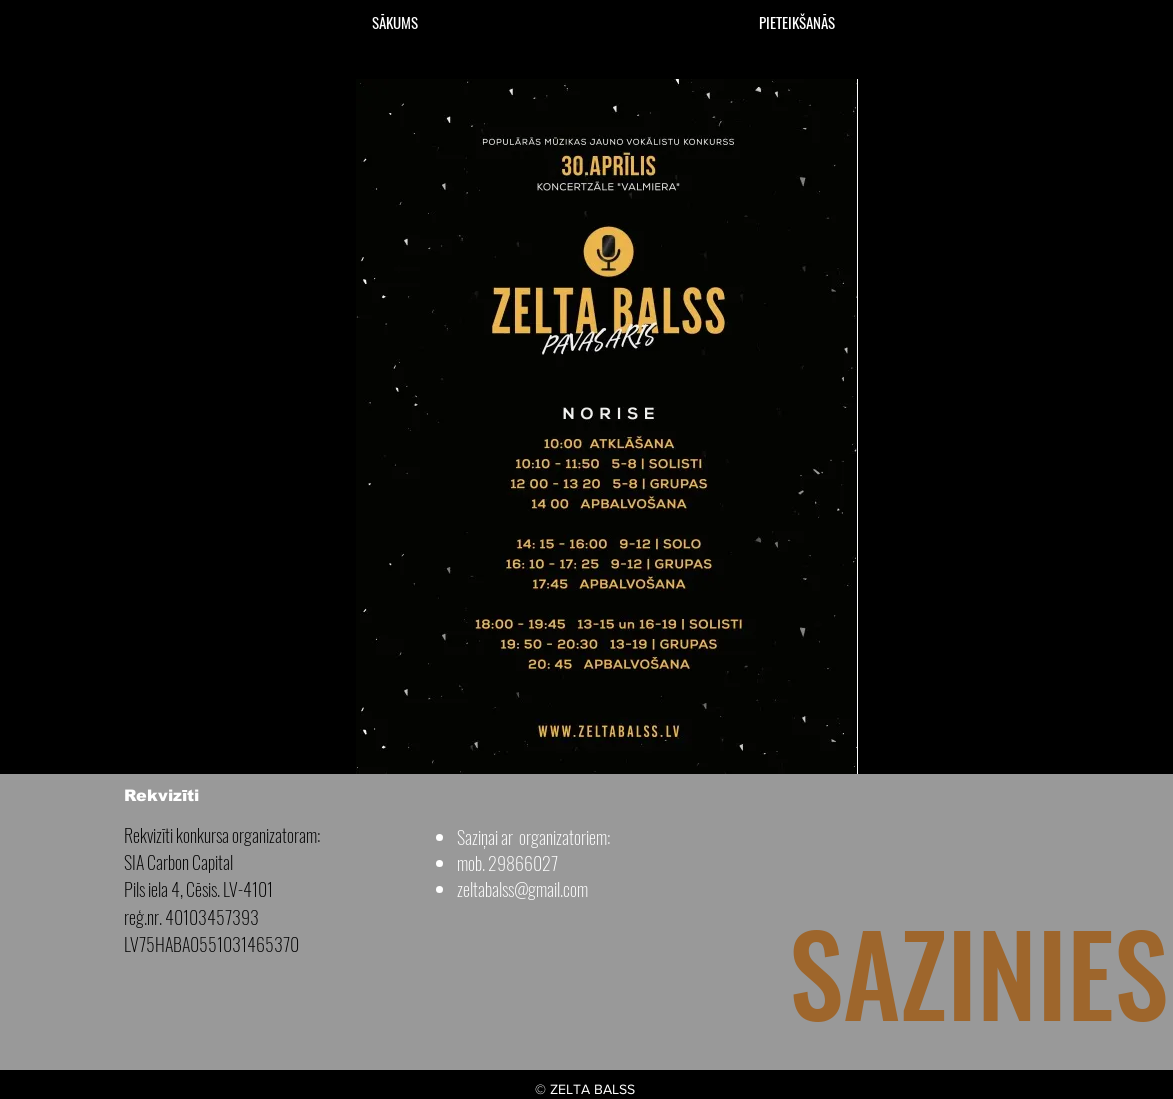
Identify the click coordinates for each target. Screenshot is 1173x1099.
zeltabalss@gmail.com (522, 889)
